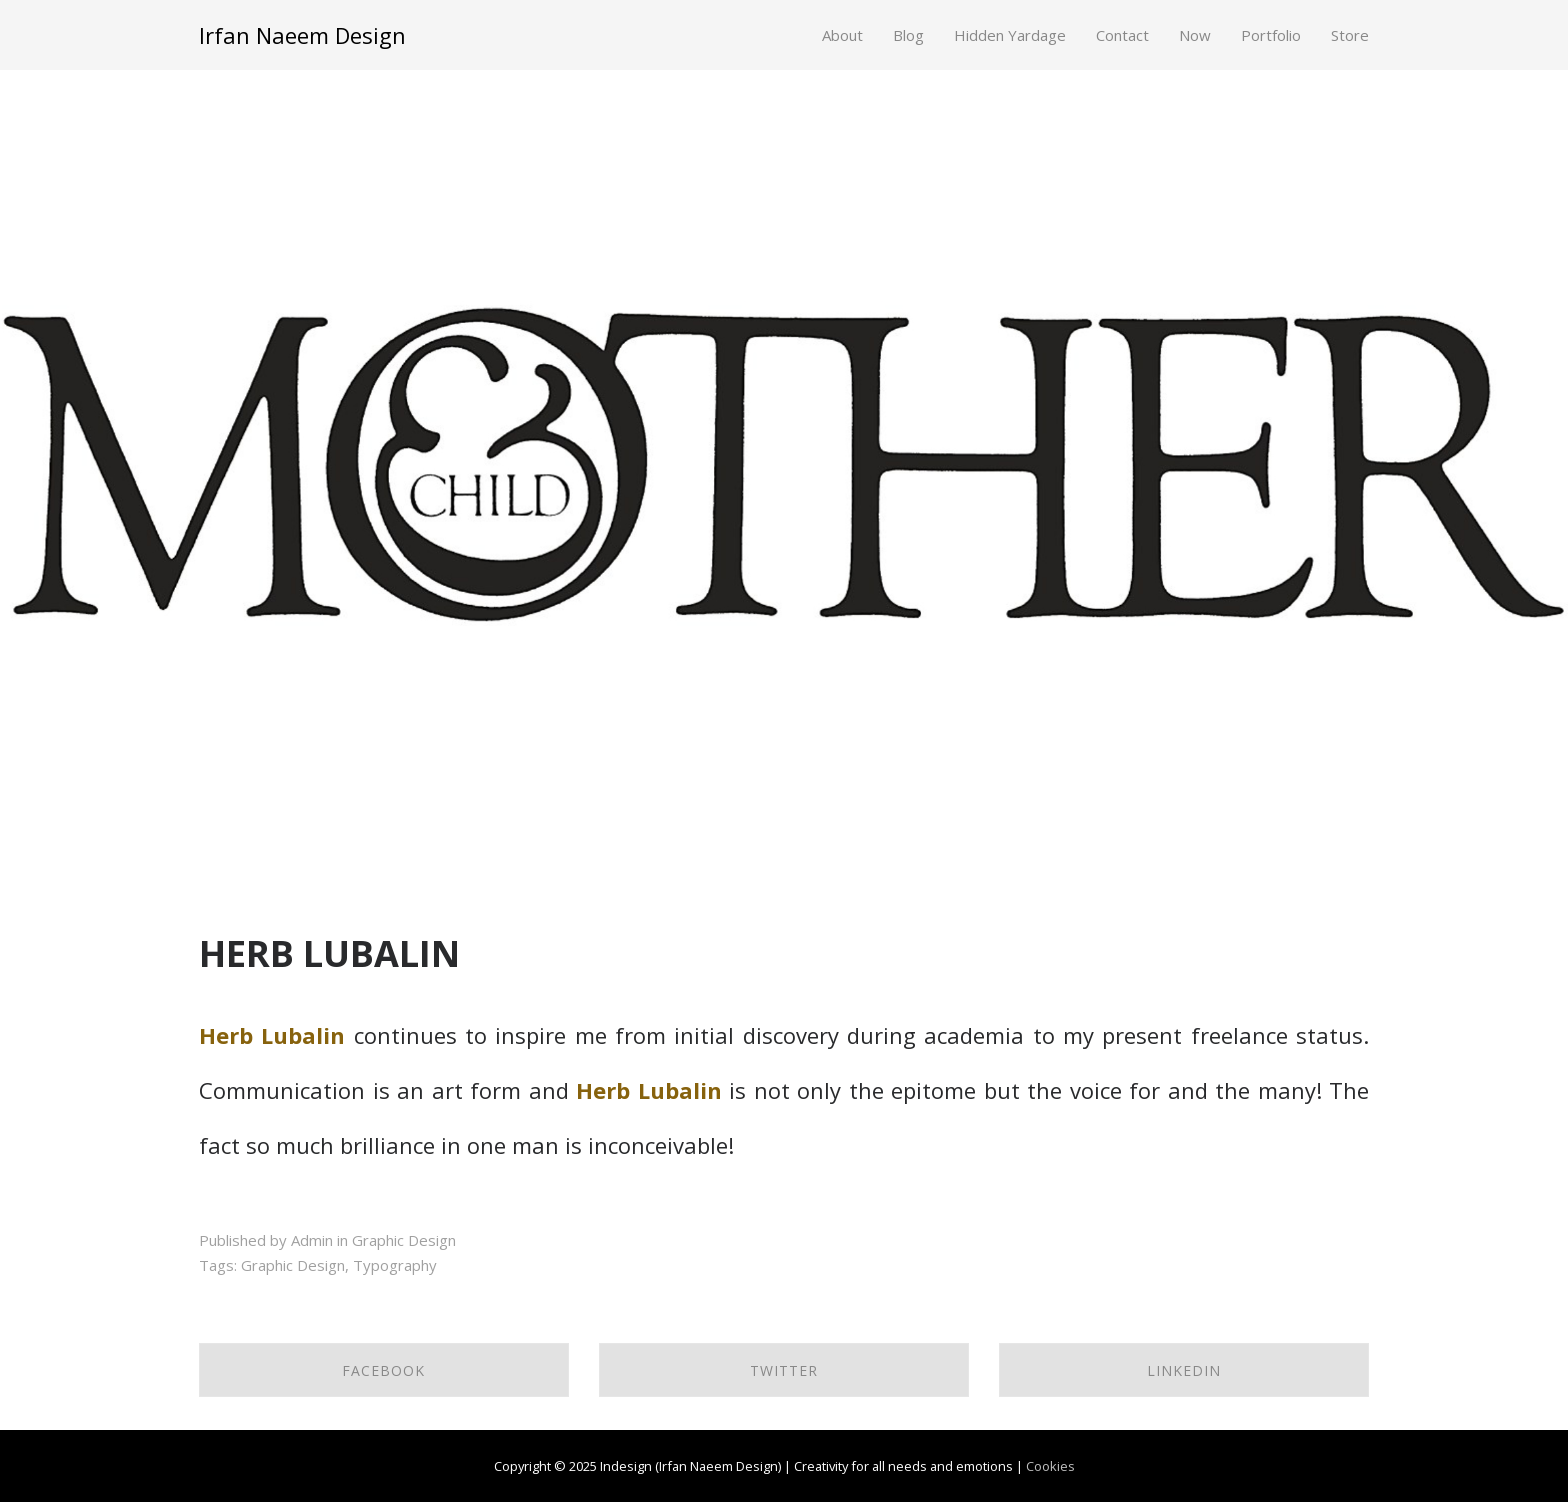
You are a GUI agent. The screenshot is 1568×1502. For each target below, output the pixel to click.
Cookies (1050, 1466)
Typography (395, 1265)
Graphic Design (404, 1240)
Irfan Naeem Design (302, 35)
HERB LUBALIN (329, 953)
